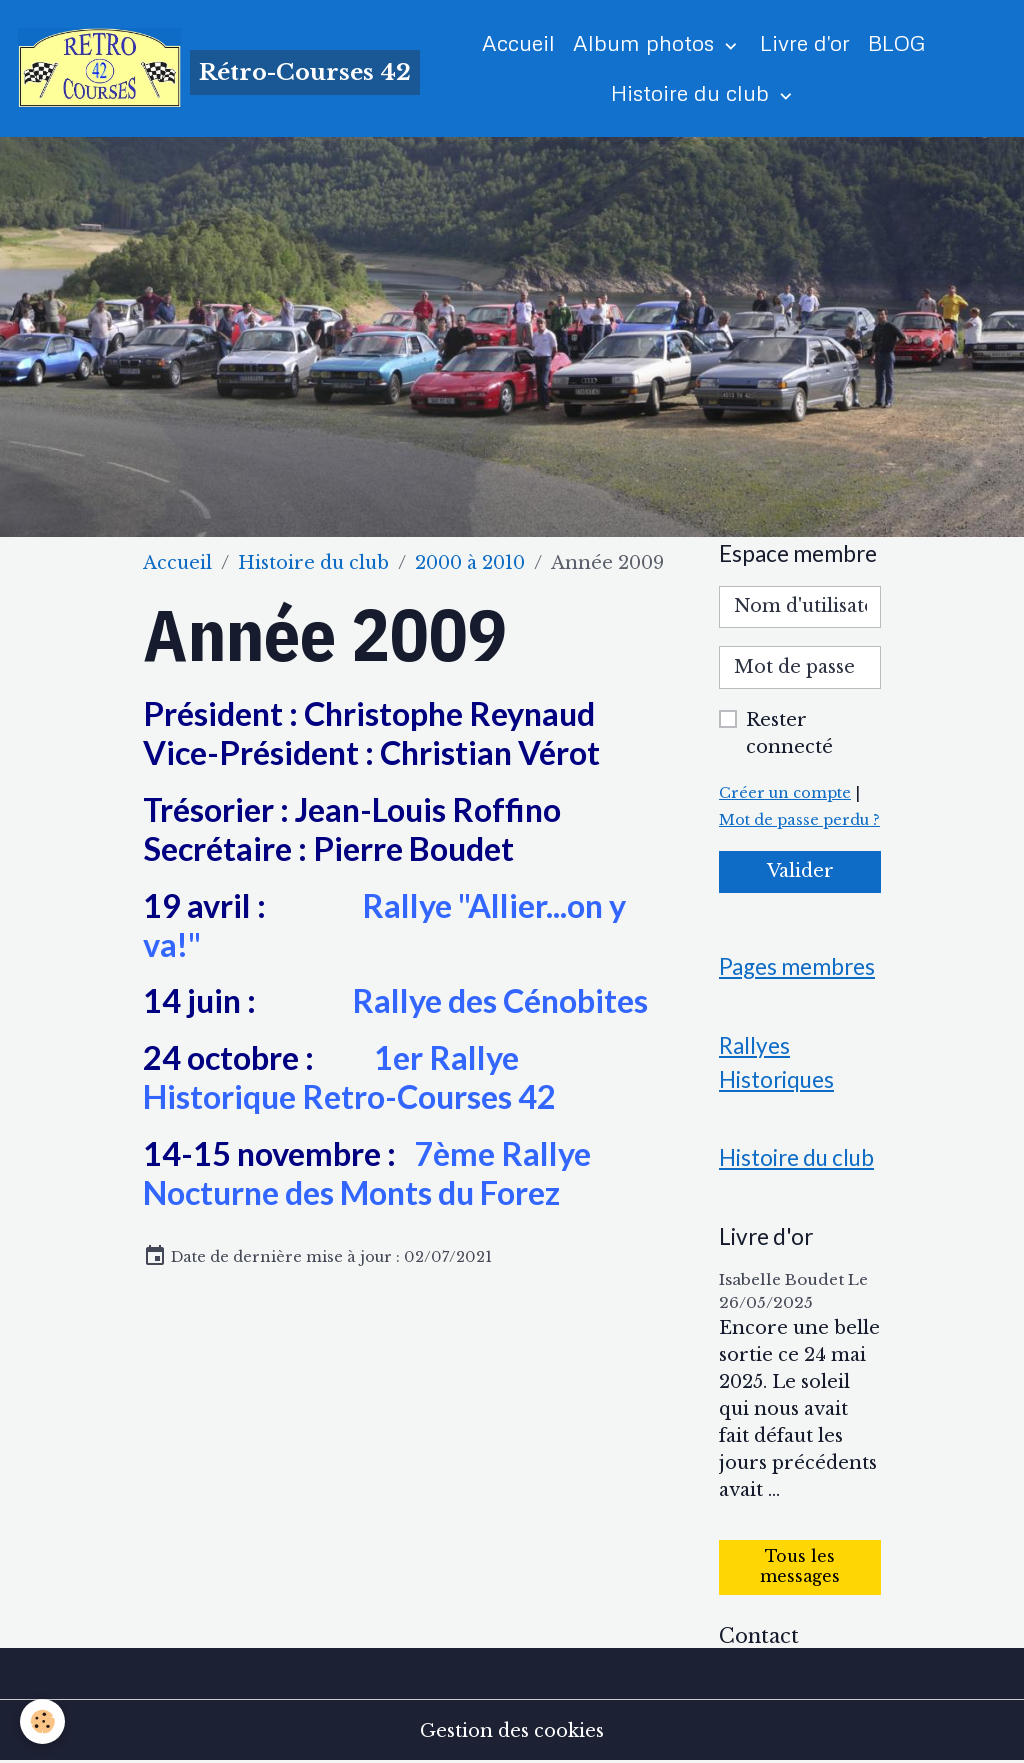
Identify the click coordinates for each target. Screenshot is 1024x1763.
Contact (759, 1636)
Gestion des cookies (512, 1731)
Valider (800, 871)
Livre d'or (805, 42)
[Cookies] (42, 1721)
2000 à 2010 (470, 563)
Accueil (518, 42)
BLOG (897, 42)
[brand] (200, 68)
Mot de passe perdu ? (799, 820)
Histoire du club (693, 92)
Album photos (646, 42)
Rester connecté (789, 733)
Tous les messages (800, 1566)
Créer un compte (785, 793)
